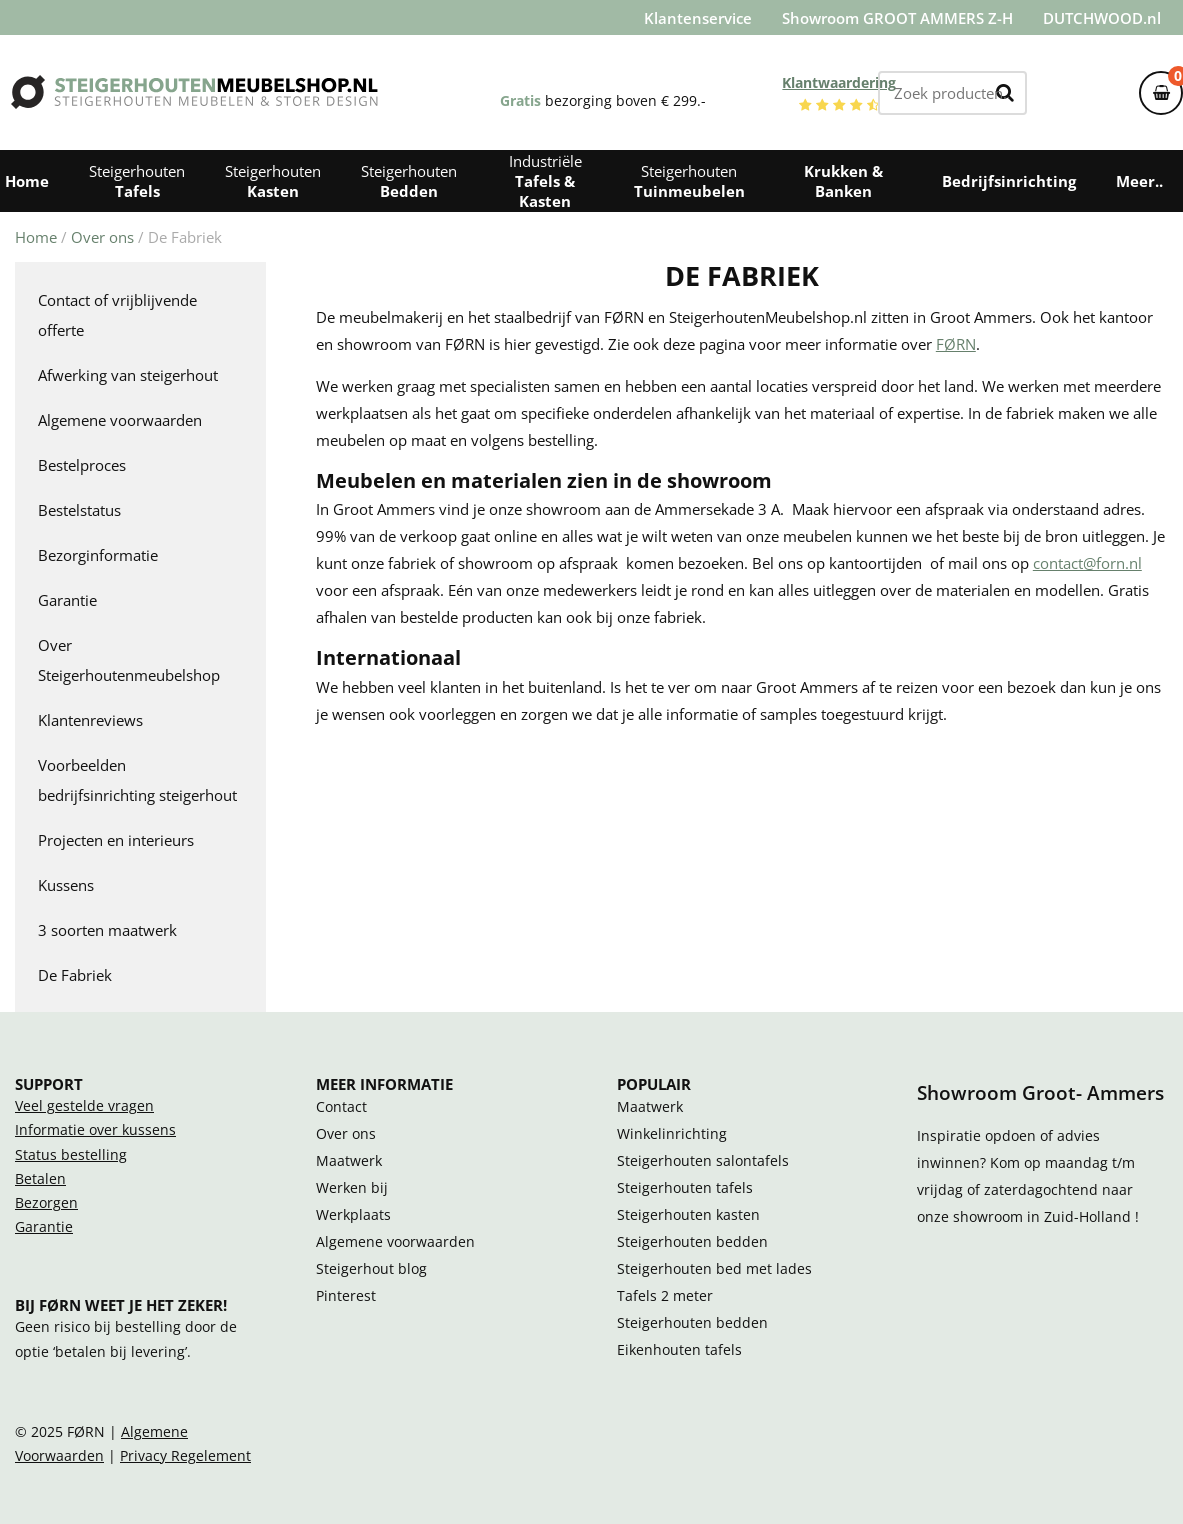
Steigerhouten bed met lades (714, 1269)
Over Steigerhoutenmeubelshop (129, 660)
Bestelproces (82, 465)
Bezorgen (46, 1203)
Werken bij (352, 1188)
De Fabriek (75, 975)
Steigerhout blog (371, 1269)
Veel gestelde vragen (84, 1106)
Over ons (102, 237)
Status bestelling (71, 1155)
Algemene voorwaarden (120, 420)
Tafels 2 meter (665, 1296)
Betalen (40, 1179)
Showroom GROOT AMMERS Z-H (897, 18)
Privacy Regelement (185, 1456)
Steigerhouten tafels (685, 1188)
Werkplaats (353, 1215)
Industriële (545, 181)
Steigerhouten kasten (688, 1215)
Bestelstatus (79, 510)
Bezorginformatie (98, 555)
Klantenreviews (90, 720)
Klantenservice (698, 18)
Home (36, 237)
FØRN (956, 344)
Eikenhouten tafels (679, 1350)
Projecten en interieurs (116, 840)
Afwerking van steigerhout (128, 375)
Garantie (67, 600)
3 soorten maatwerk (107, 930)
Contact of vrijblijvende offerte (117, 315)
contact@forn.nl (1087, 563)
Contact (341, 1107)
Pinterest (346, 1296)
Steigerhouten (137, 181)
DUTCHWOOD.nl (1102, 18)
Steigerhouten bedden (692, 1242)
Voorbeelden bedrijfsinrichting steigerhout (137, 780)
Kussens (66, 885)
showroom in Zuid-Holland (1044, 1217)
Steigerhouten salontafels (703, 1161)
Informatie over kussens (95, 1130)
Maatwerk (349, 1161)
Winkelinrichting (672, 1134)
